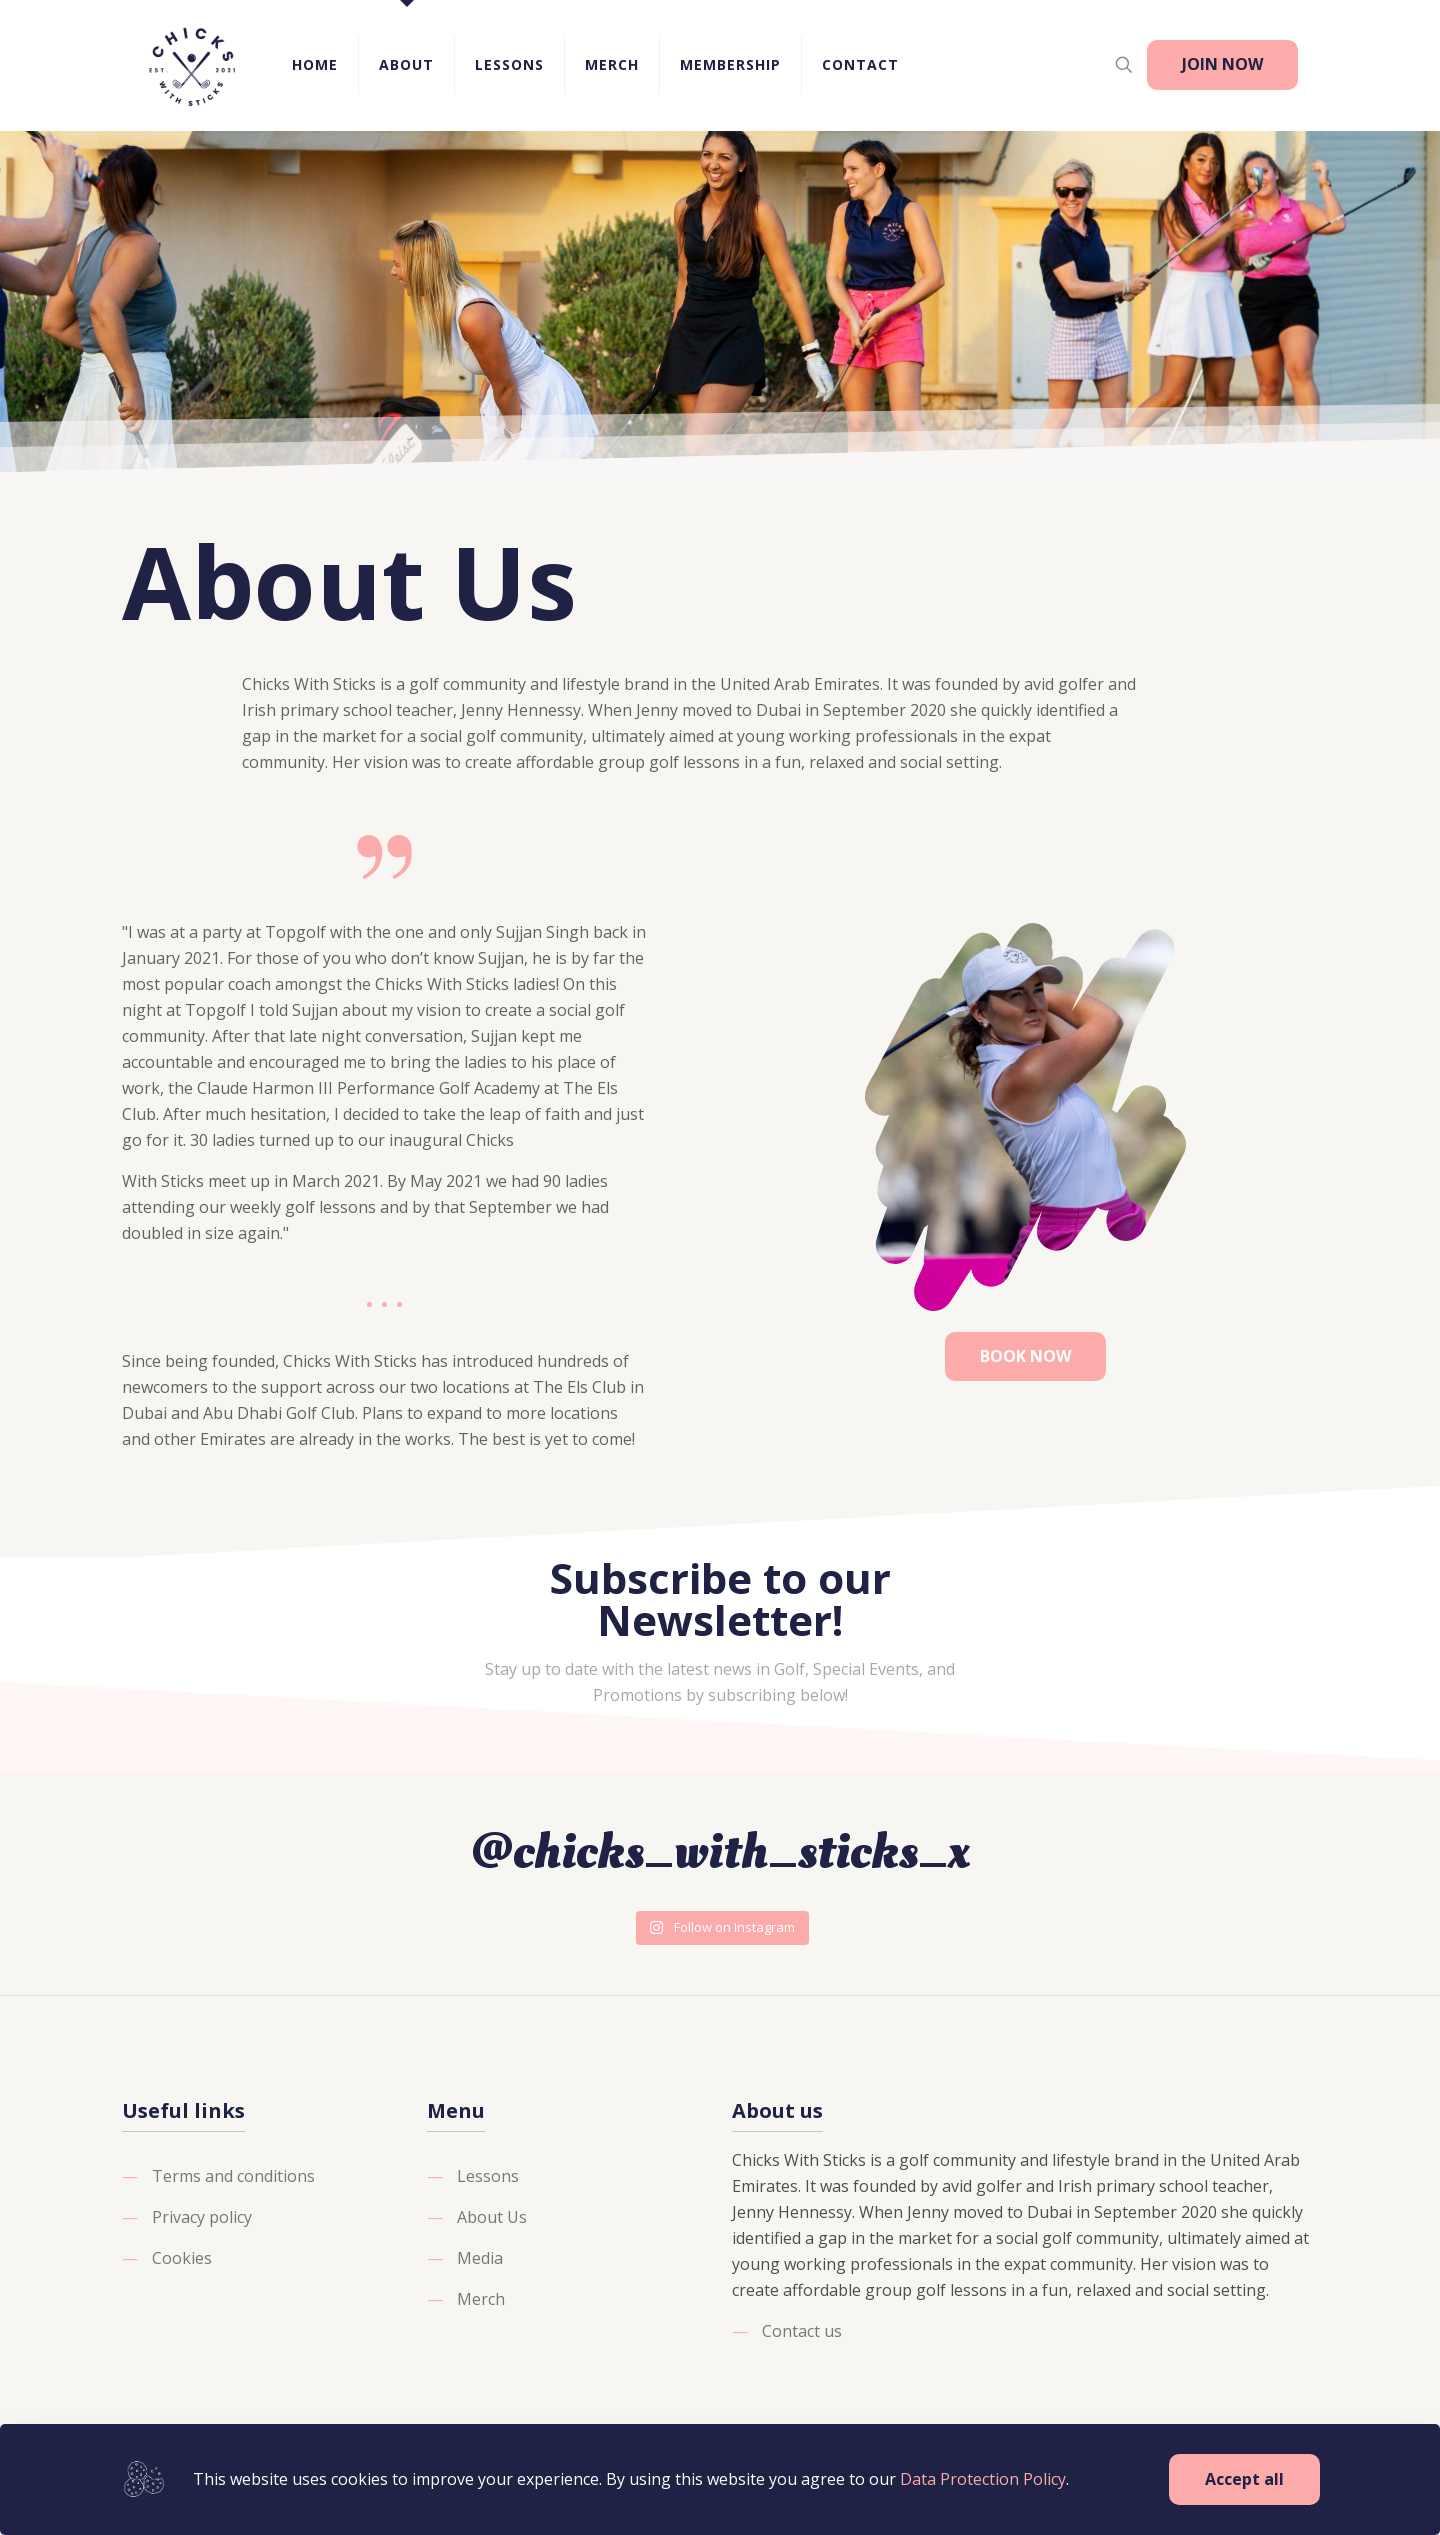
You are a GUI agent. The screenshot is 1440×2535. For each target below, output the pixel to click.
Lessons (488, 2176)
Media (480, 2258)
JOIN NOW (1222, 64)
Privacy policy (202, 2217)
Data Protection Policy (983, 2479)
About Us (492, 2217)
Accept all (1244, 2479)
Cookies (182, 2258)
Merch (481, 2299)
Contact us (802, 2331)
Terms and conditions (233, 2176)
